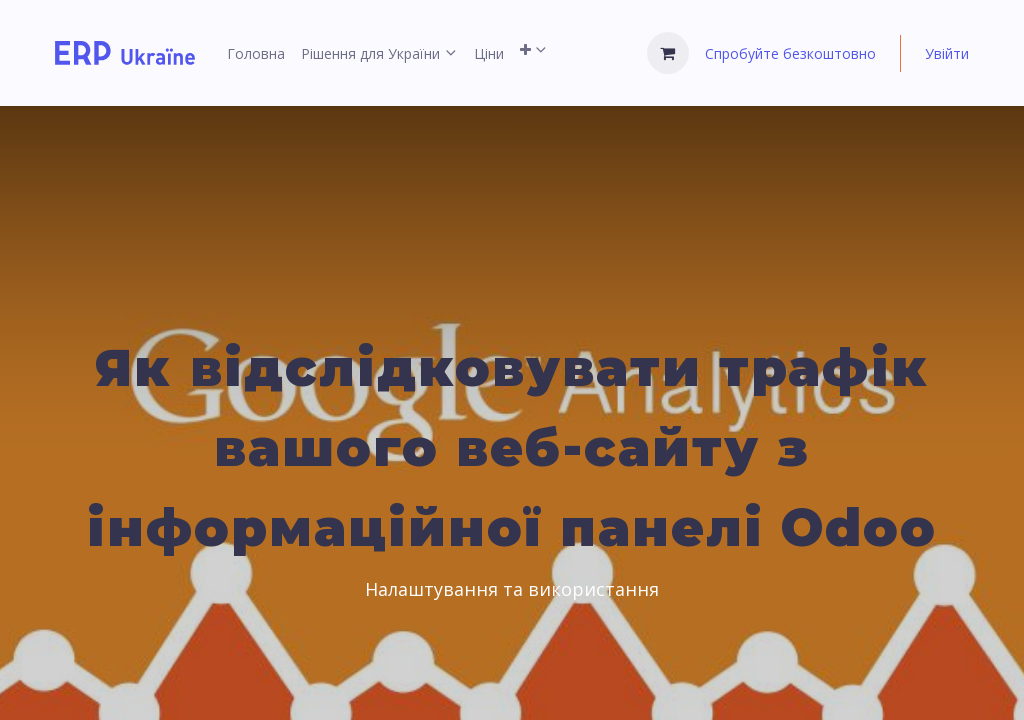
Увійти (947, 53)
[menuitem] (256, 53)
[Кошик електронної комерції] (668, 53)
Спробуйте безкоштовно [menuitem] (790, 53)
